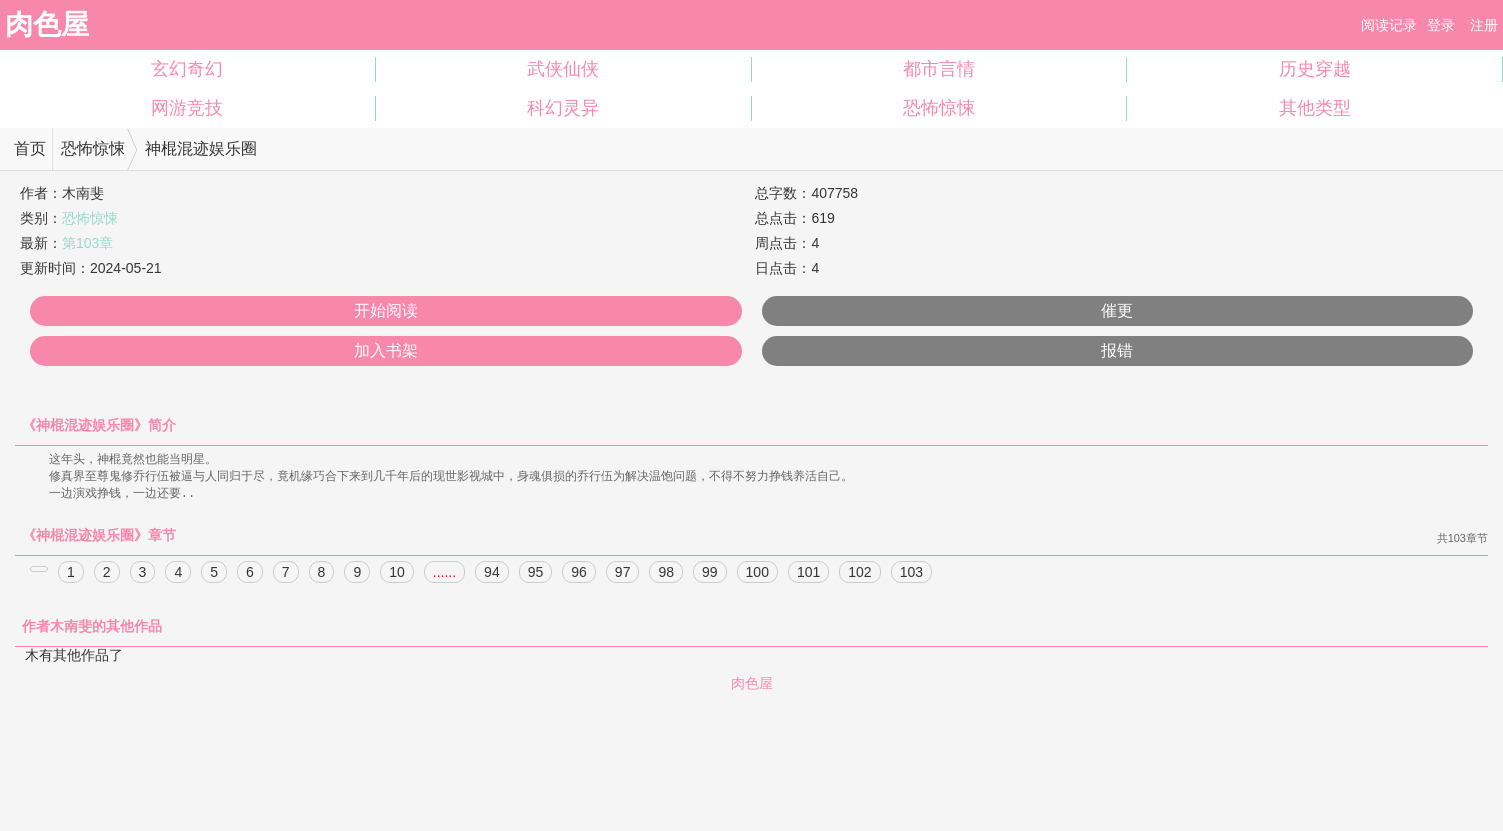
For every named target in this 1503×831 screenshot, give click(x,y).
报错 (1117, 350)
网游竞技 (187, 108)
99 (710, 575)
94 (492, 575)
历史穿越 (1315, 69)
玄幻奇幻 (187, 69)
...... (444, 575)
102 (859, 575)
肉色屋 (47, 24)
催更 (1117, 310)
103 (911, 575)
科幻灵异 (563, 108)
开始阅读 (386, 310)
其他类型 (1315, 108)
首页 (30, 148)
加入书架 (386, 350)
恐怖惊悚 (939, 108)
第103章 (87, 243)
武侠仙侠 (563, 69)
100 (757, 575)
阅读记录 (1389, 25)
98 (666, 575)
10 (397, 575)
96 (579, 575)
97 (623, 575)
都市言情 (939, 69)
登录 (1441, 25)
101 (808, 575)
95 (536, 575)
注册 (1484, 25)
